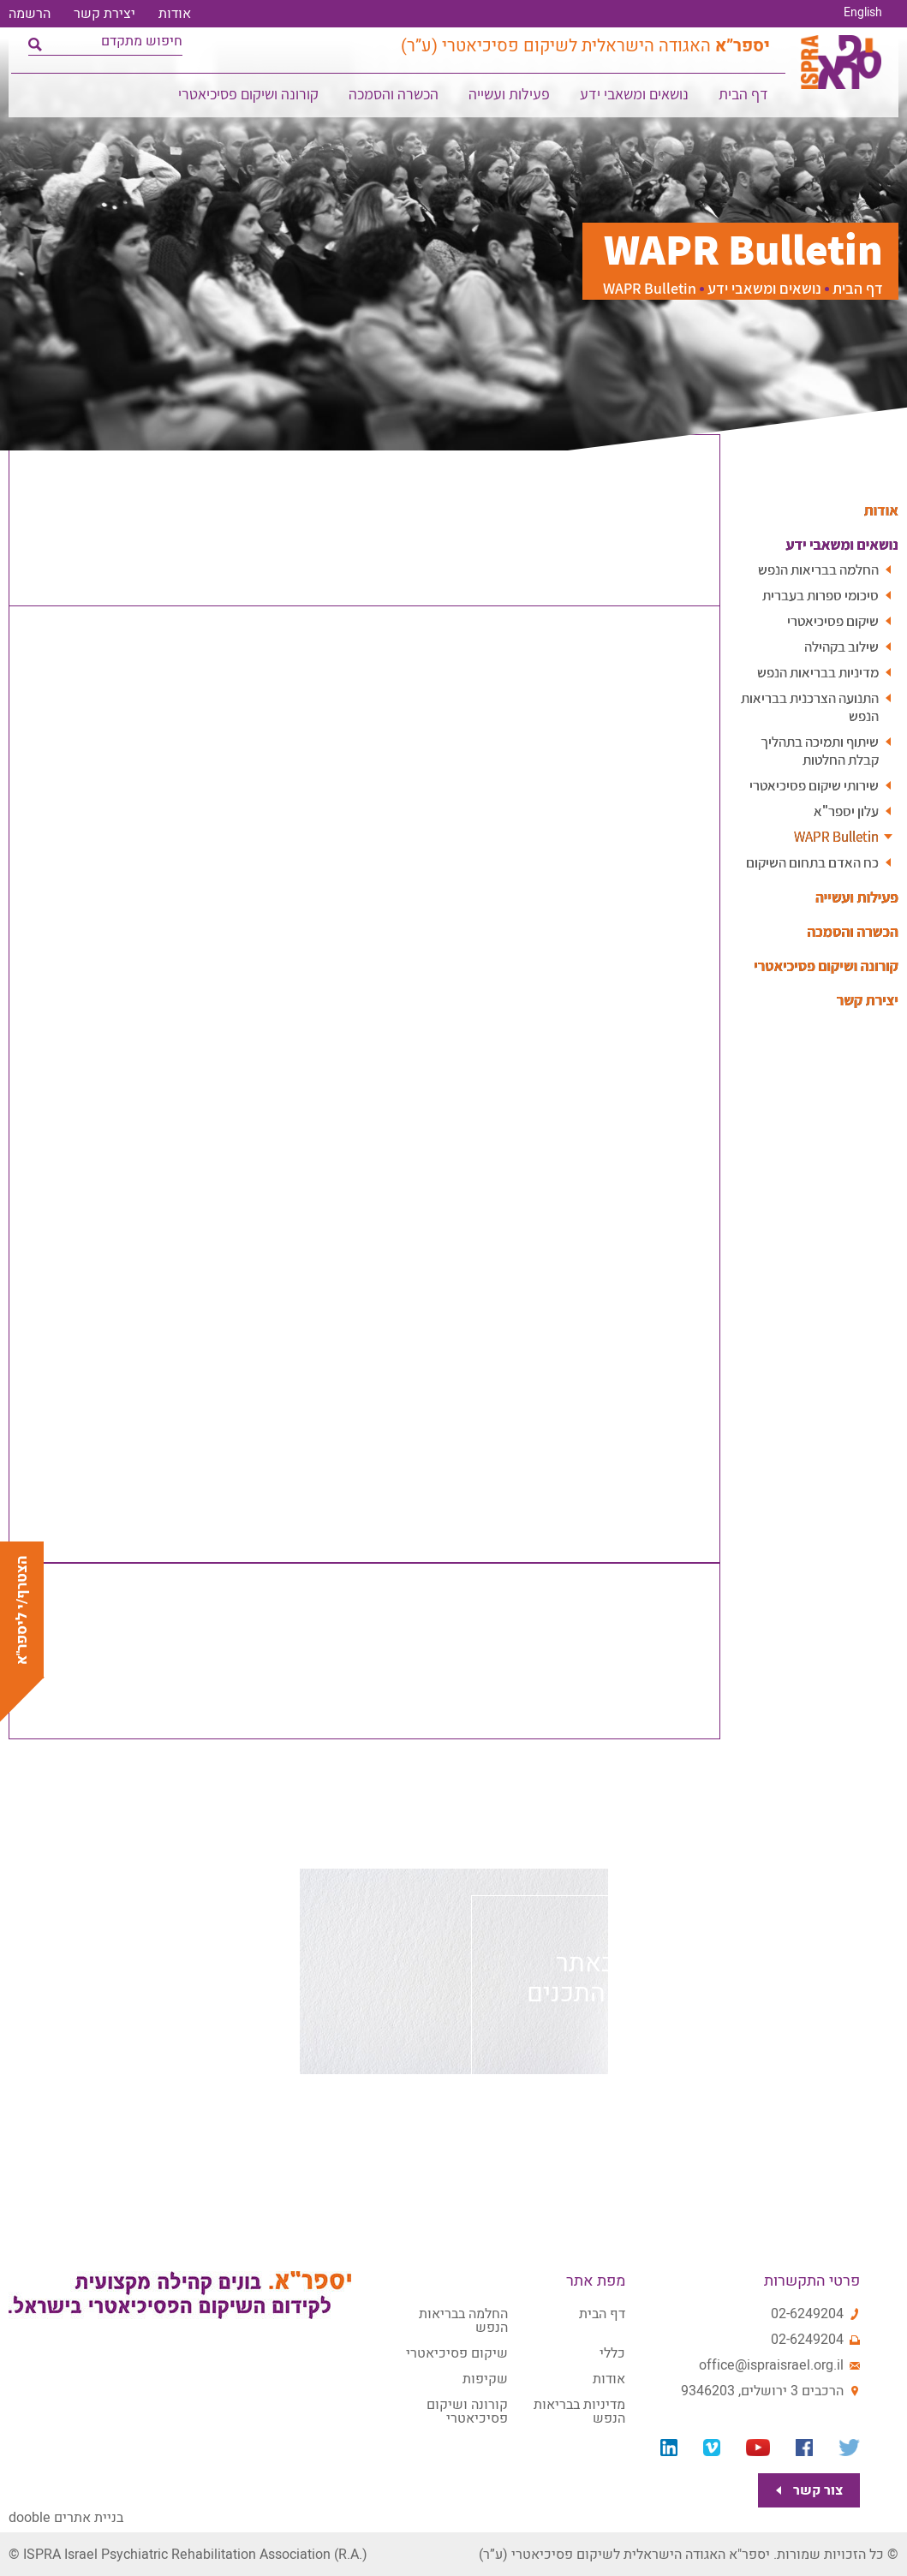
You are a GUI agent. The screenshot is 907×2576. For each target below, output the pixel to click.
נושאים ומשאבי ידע (635, 99)
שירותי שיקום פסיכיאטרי (811, 785)
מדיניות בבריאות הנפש (813, 672)
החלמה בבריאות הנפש (814, 569)
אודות (174, 14)
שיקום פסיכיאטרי (831, 620)
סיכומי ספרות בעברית (817, 595)
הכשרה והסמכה (394, 99)
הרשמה (30, 14)
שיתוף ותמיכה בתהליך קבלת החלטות (815, 750)
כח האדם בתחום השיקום (809, 862)
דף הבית (744, 99)
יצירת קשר (104, 14)
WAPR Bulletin (832, 836)
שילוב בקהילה (839, 646)
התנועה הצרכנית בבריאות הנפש (804, 706)
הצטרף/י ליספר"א (22, 1610)
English (863, 13)
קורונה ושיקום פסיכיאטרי (249, 99)
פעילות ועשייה (510, 99)
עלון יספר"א (844, 811)
